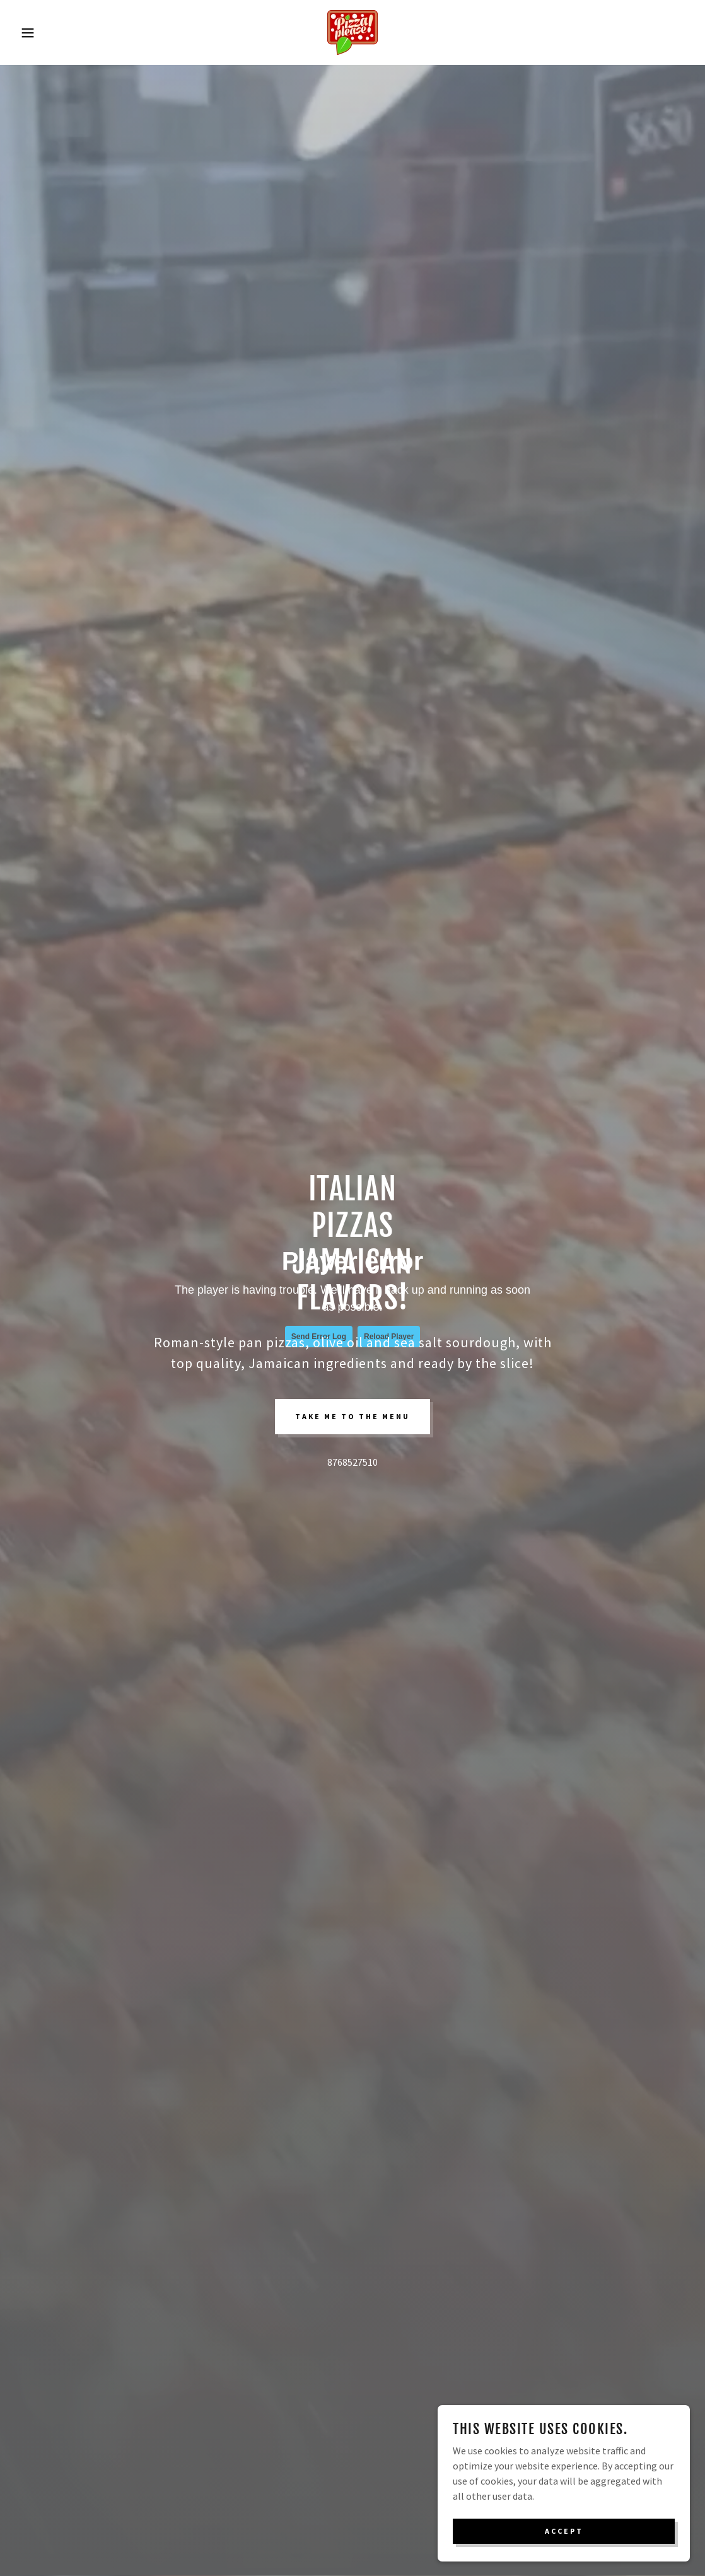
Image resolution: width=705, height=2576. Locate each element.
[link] (352, 31)
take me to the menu (352, 1416)
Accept (564, 2531)
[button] (35, 32)
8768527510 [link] (352, 1462)
